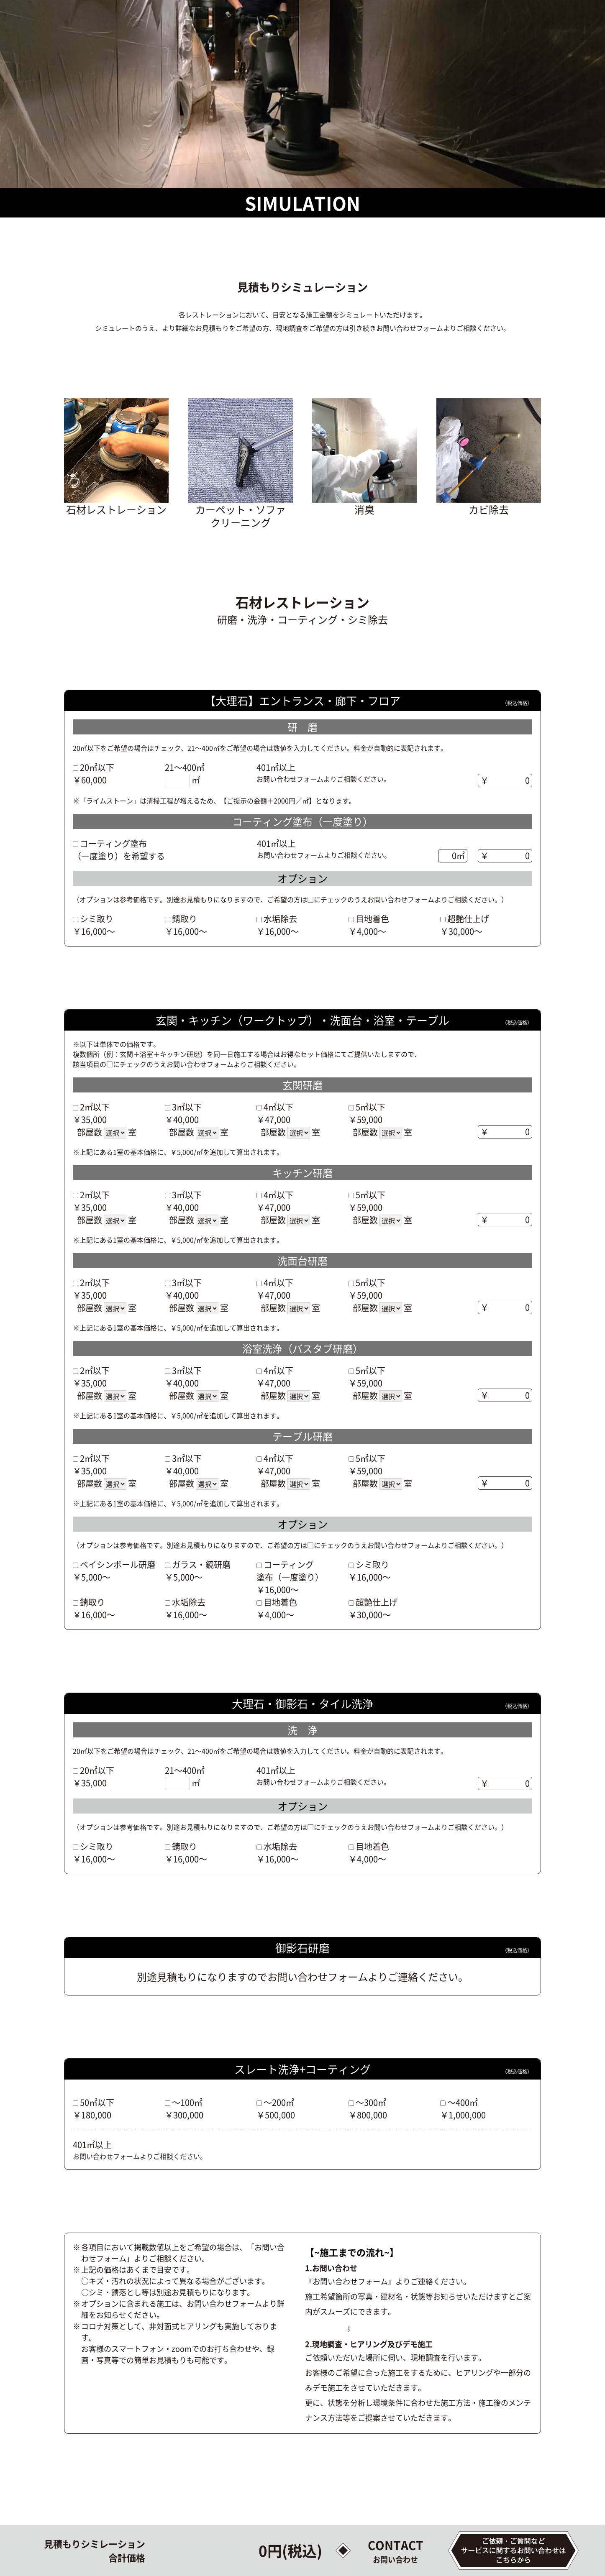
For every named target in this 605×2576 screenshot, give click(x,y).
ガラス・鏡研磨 (201, 1564)
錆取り (184, 918)
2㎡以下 (95, 1106)
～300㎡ (371, 2102)
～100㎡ (187, 2102)
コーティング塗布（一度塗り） (289, 1570)
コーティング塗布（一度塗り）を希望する (119, 848)
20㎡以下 (97, 766)
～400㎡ (462, 2102)
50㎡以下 (97, 2102)
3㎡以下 (187, 1106)
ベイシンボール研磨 (117, 1564)
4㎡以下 (278, 1106)
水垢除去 (280, 918)
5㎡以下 (370, 1106)
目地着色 (372, 918)
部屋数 (89, 1131)
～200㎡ (279, 2102)
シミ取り (96, 918)
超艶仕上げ (468, 918)
